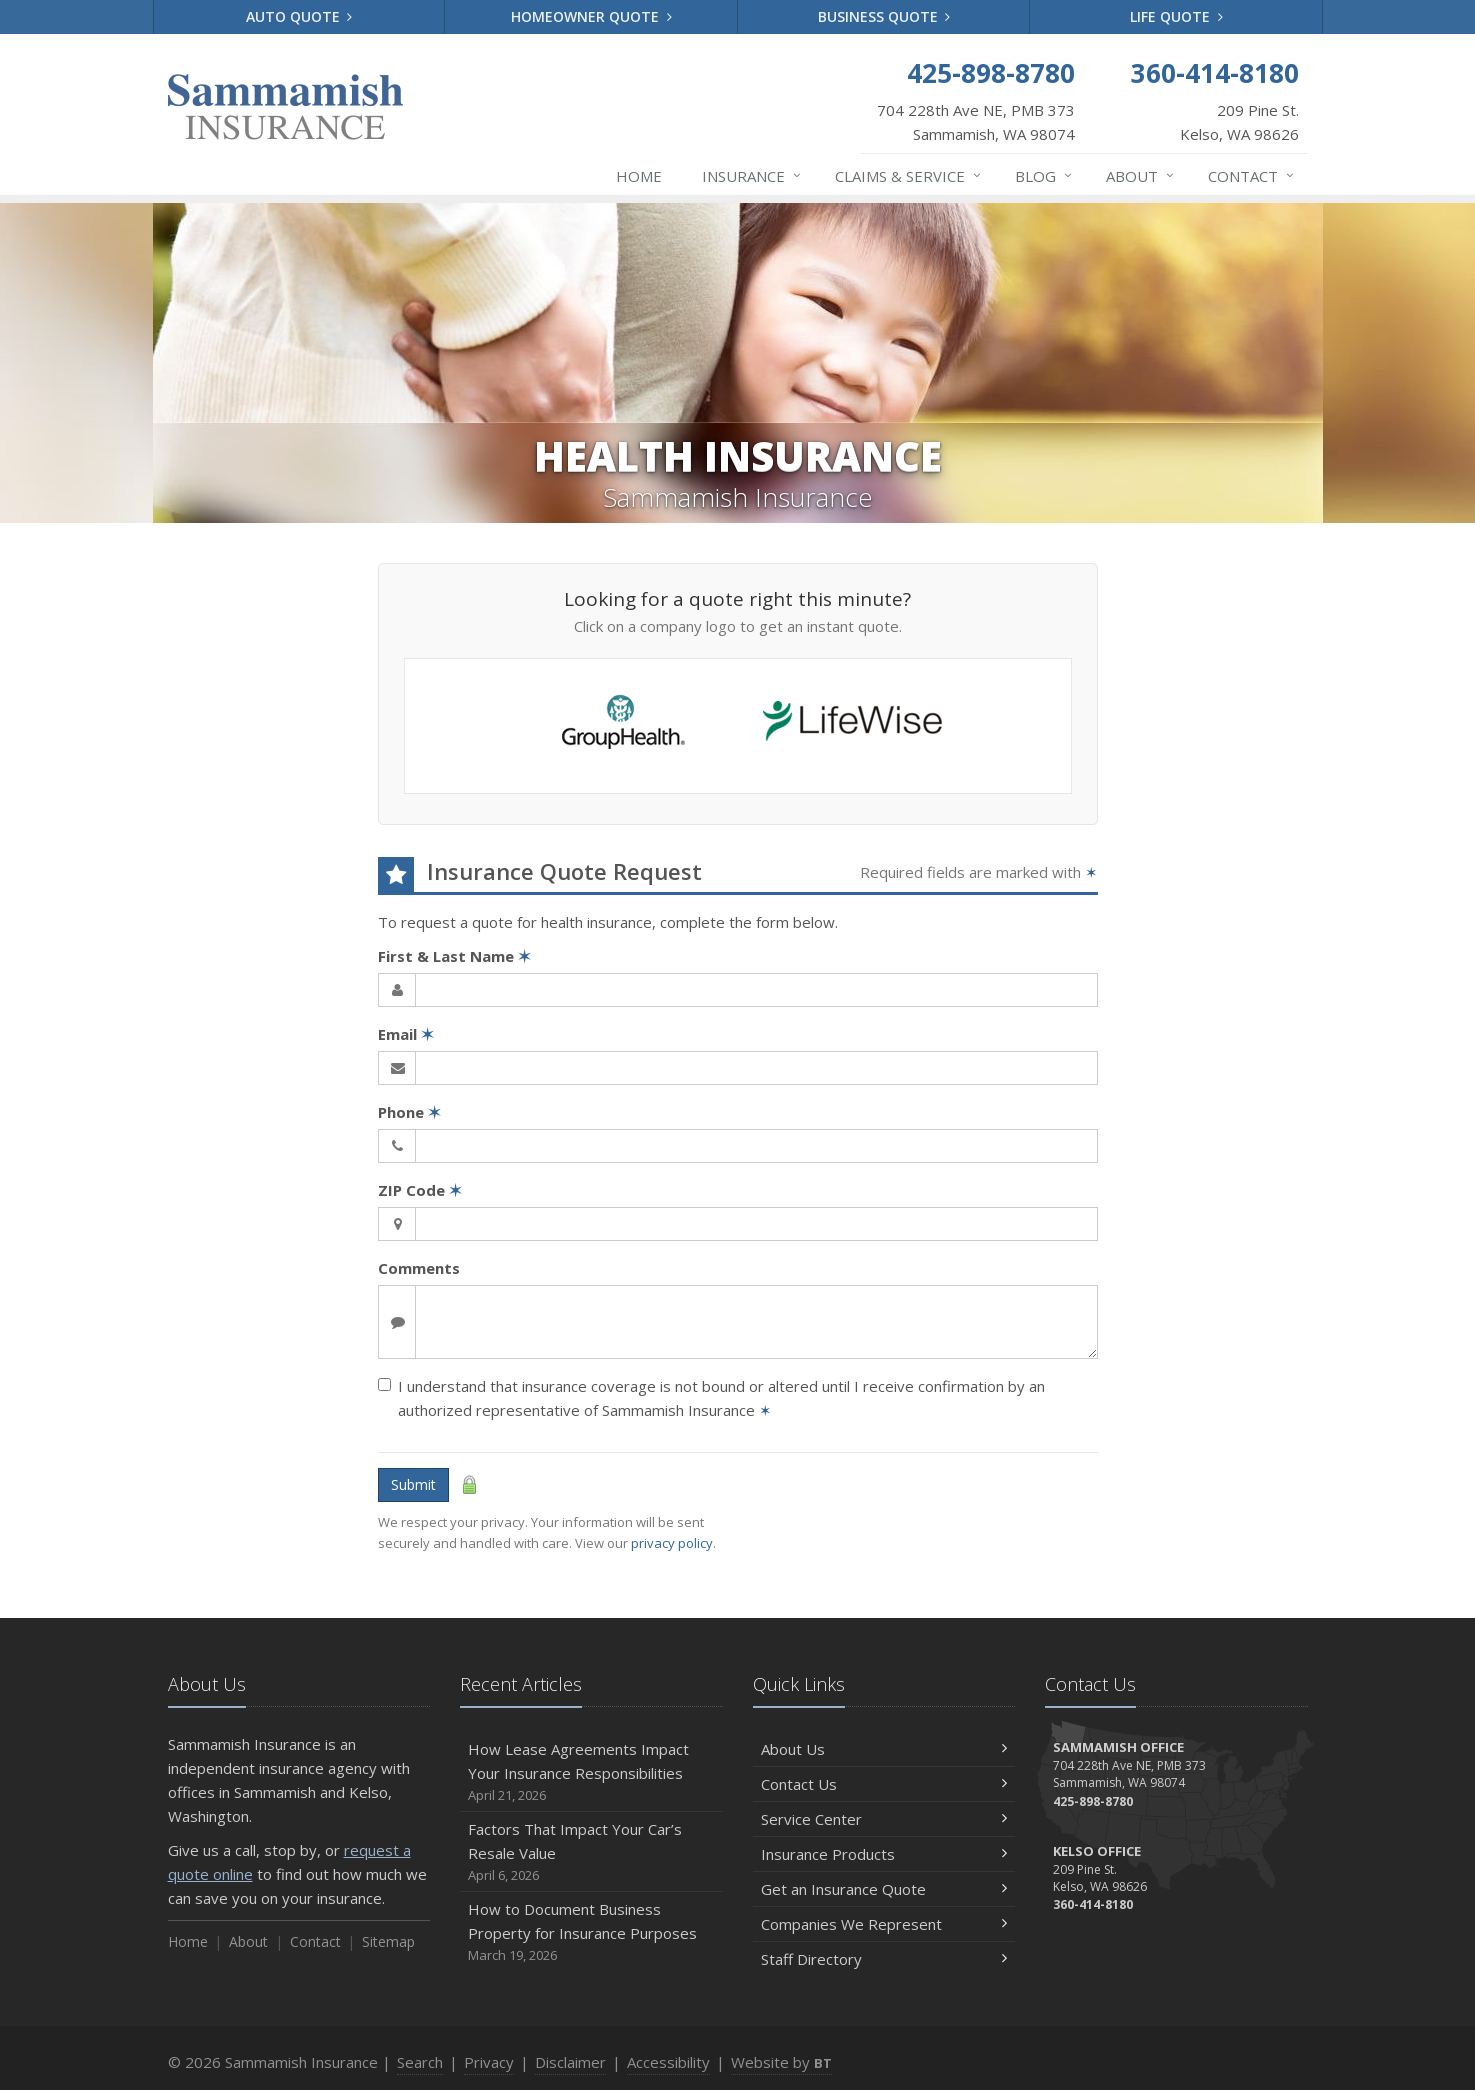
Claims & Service (909, 176)
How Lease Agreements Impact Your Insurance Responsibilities (591, 1772)
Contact (1252, 176)
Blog (1044, 176)
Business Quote (884, 16)
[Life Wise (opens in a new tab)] (852, 725)
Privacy (489, 2062)
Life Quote (1176, 16)
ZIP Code (420, 1190)
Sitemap (388, 1941)
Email (406, 1034)
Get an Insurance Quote (884, 1889)
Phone (409, 1112)
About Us (884, 1749)
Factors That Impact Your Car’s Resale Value (591, 1852)
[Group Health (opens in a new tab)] (623, 725)
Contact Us (884, 1784)
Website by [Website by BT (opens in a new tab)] (781, 2062)
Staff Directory (884, 1959)
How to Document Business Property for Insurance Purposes (591, 1932)
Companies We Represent (884, 1924)
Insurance (752, 176)
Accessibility (668, 2062)
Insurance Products (884, 1854)
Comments (419, 1268)
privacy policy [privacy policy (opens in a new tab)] (672, 1543)
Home (639, 176)
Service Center (884, 1819)
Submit (413, 1484)
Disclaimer (570, 2062)
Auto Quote (299, 16)
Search (420, 2062)
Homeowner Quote (591, 16)
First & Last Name (454, 956)
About (1141, 176)
